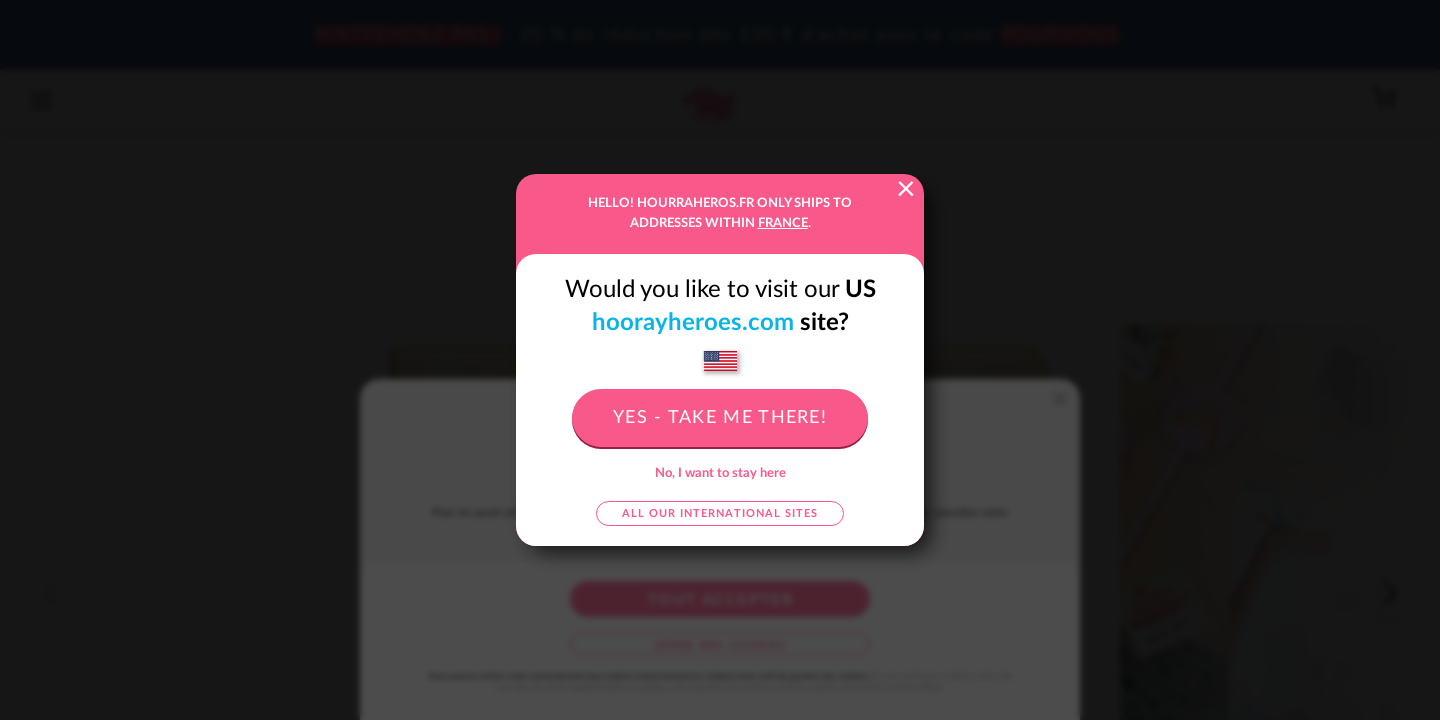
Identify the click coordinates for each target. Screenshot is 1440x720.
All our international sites (720, 513)
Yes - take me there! (720, 418)
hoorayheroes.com (693, 323)
